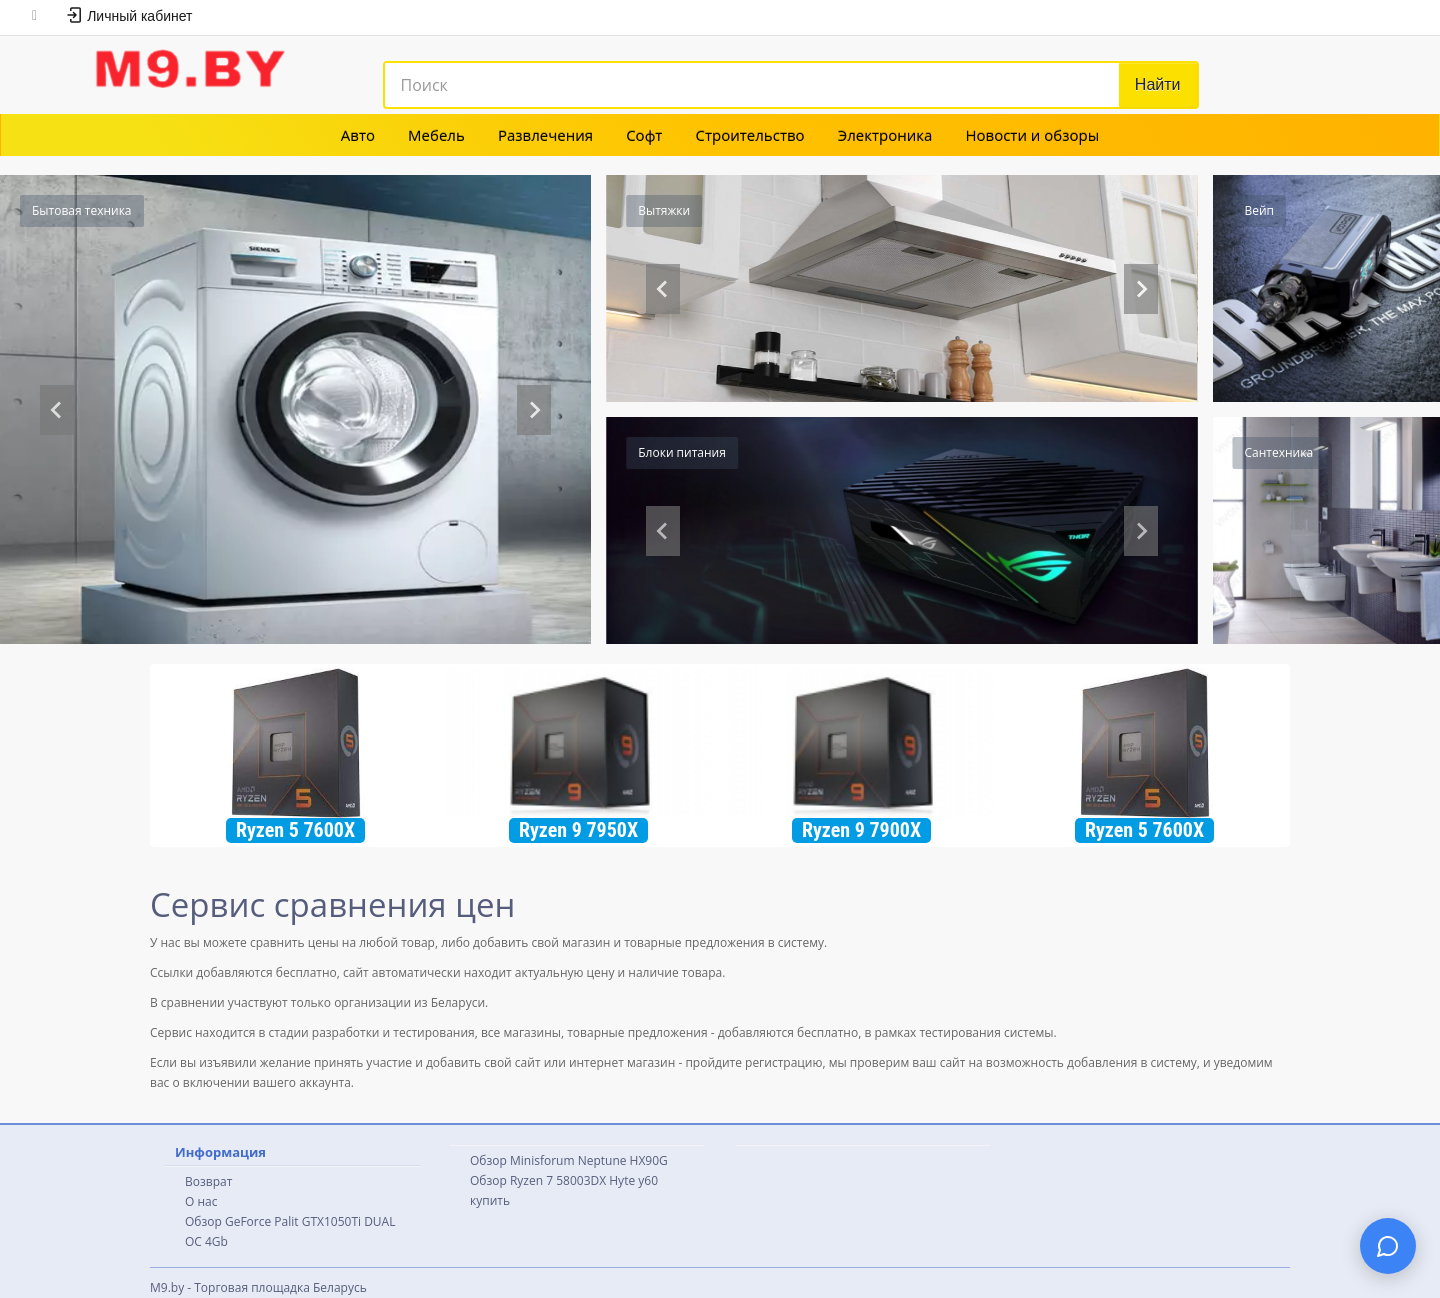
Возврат (208, 1181)
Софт (644, 135)
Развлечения (545, 135)
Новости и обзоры (1032, 135)
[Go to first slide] (1141, 289)
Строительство (750, 135)
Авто (358, 135)
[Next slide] (534, 410)
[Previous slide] (57, 410)
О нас (201, 1201)
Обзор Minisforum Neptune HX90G (569, 1160)
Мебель (436, 135)
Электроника (885, 135)
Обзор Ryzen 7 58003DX (538, 1180)
